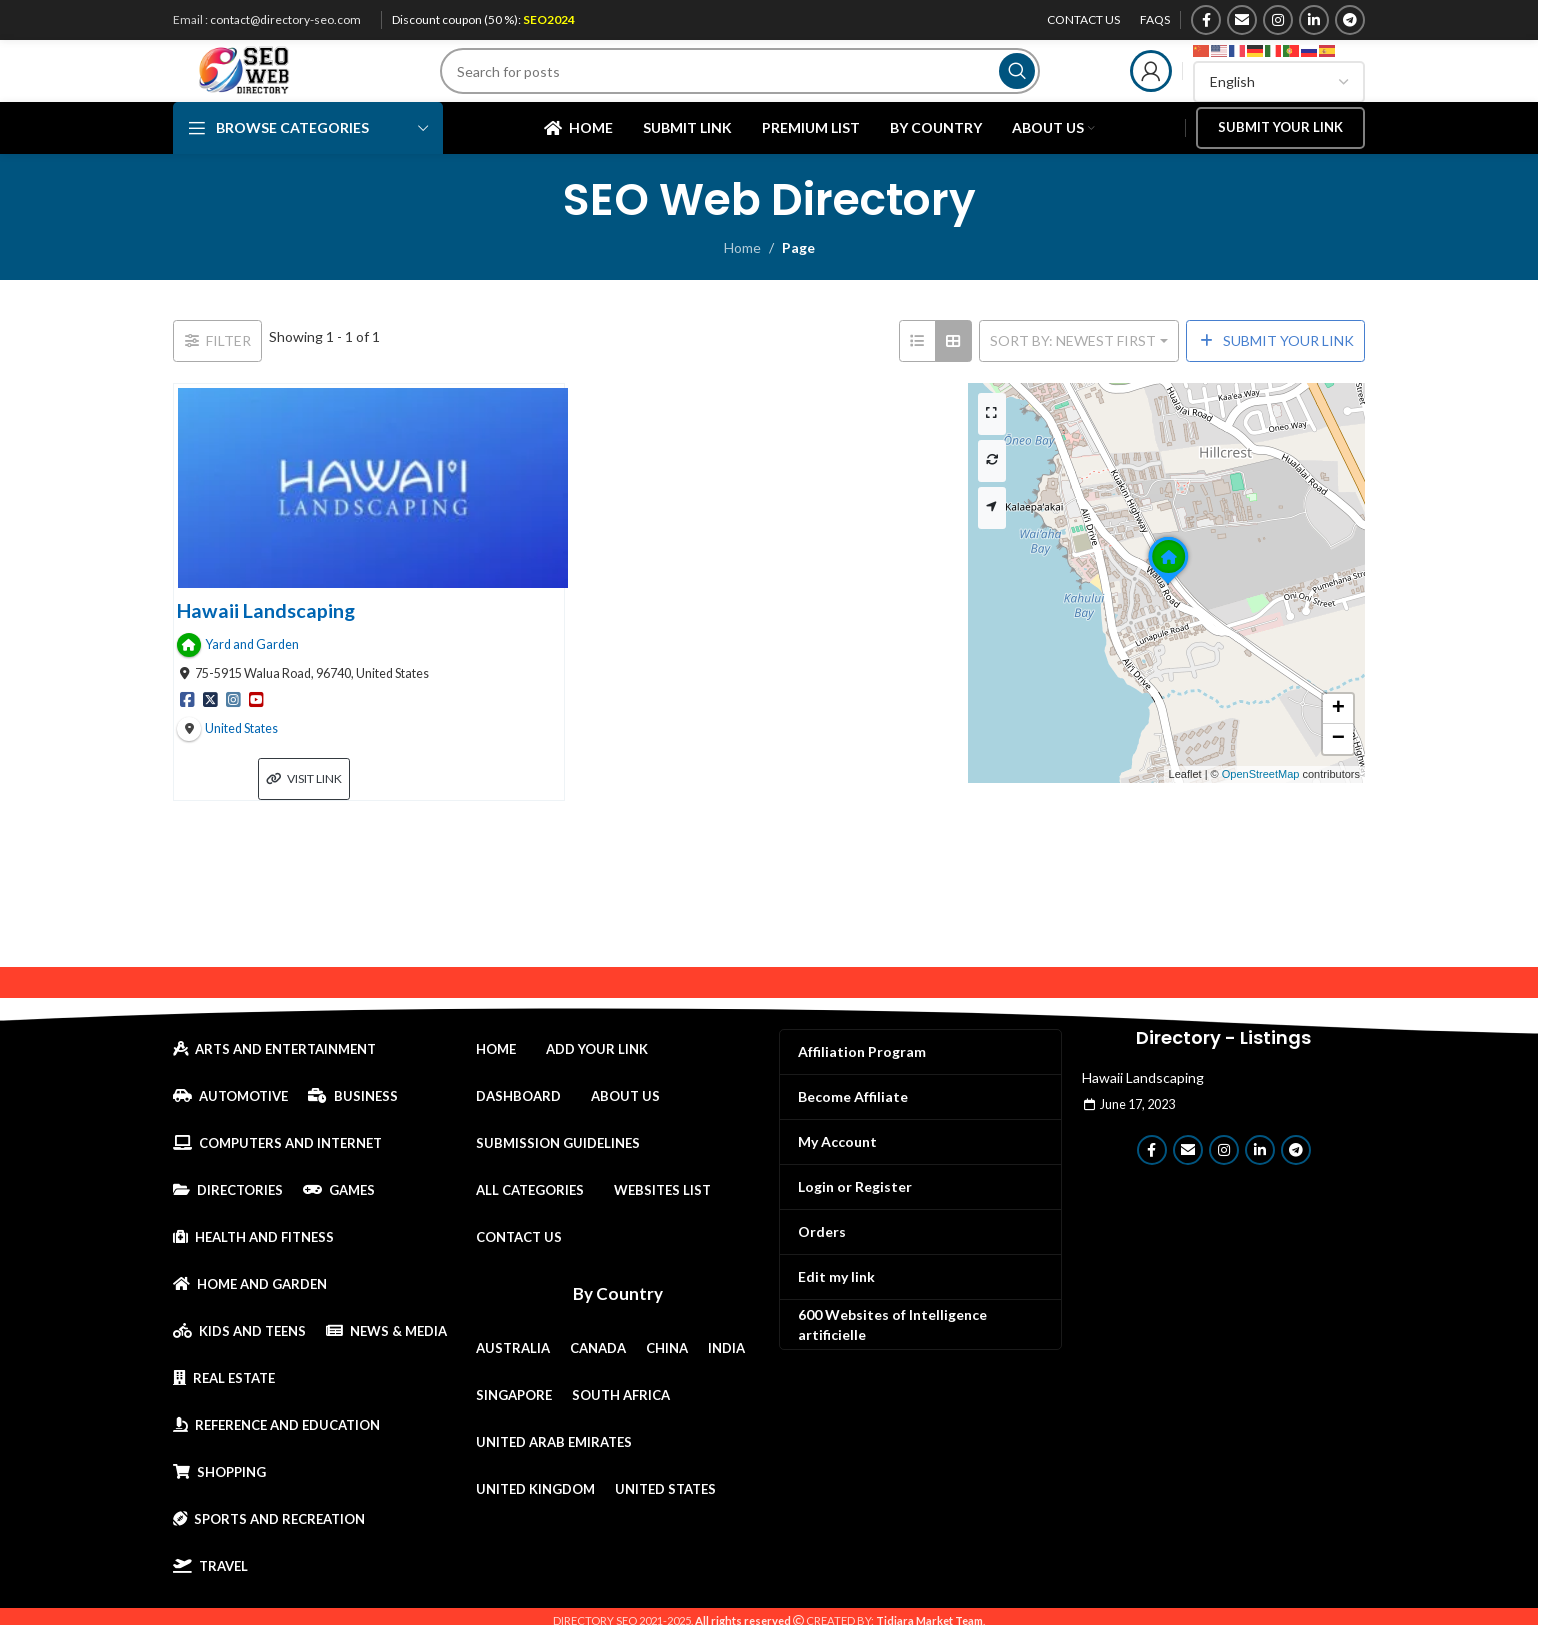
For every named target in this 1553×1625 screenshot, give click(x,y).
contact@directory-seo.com (285, 19)
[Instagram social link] (1278, 20)
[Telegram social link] (1350, 20)
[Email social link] (1242, 20)
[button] (1168, 616)
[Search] (764, 85)
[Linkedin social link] (1314, 20)
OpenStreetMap (1261, 807)
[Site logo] (268, 83)
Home (742, 280)
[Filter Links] (217, 373)
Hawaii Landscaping (266, 642)
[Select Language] (1279, 96)
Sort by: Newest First (1073, 373)
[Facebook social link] (1206, 20)
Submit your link (1280, 158)
